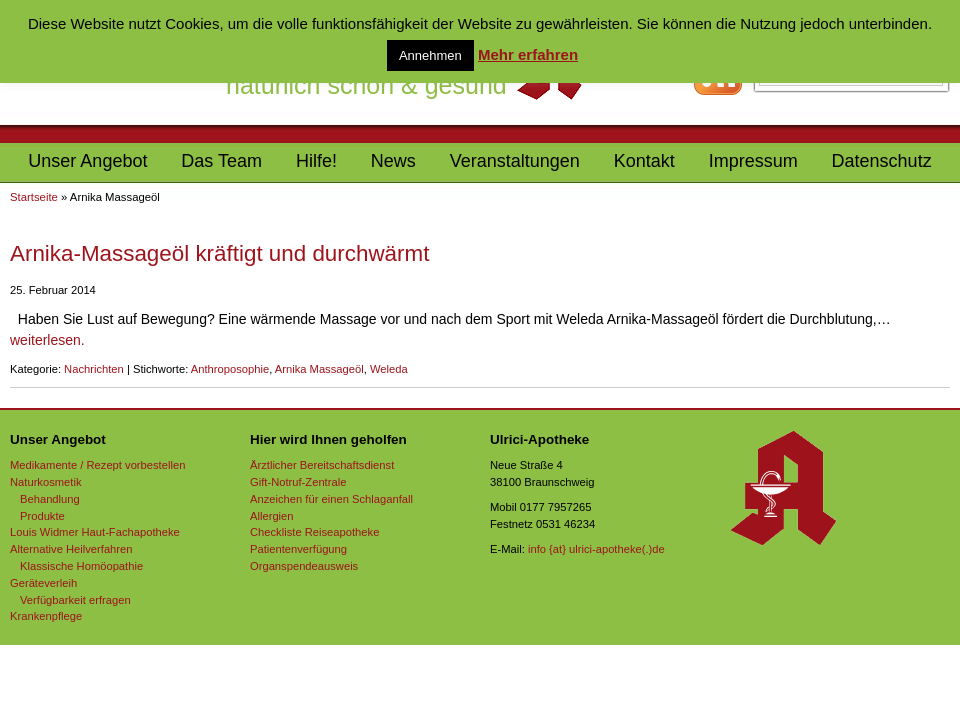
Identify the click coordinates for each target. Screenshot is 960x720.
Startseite (34, 197)
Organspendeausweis (304, 566)
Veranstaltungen (515, 161)
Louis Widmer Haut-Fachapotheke (95, 532)
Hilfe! (316, 161)
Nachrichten (94, 369)
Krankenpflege (46, 616)
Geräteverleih (43, 583)
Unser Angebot (87, 161)
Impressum (753, 161)
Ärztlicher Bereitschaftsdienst (322, 465)
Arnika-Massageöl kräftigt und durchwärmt (219, 253)
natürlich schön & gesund (366, 85)
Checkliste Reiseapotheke (314, 532)
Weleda (389, 369)
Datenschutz (882, 161)
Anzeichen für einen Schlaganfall (331, 499)
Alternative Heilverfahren (71, 549)
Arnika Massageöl (319, 369)
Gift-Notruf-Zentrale (298, 482)
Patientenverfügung (298, 549)
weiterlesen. (47, 340)
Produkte (42, 516)
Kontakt (644, 161)
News (393, 161)
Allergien (272, 516)
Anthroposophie (230, 369)
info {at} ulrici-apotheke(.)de (596, 549)
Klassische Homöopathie (81, 566)
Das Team (221, 161)
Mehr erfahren (528, 54)
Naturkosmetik (46, 482)
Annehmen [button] (430, 55)
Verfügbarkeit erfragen (75, 600)
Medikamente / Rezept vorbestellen (97, 465)
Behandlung (50, 499)
